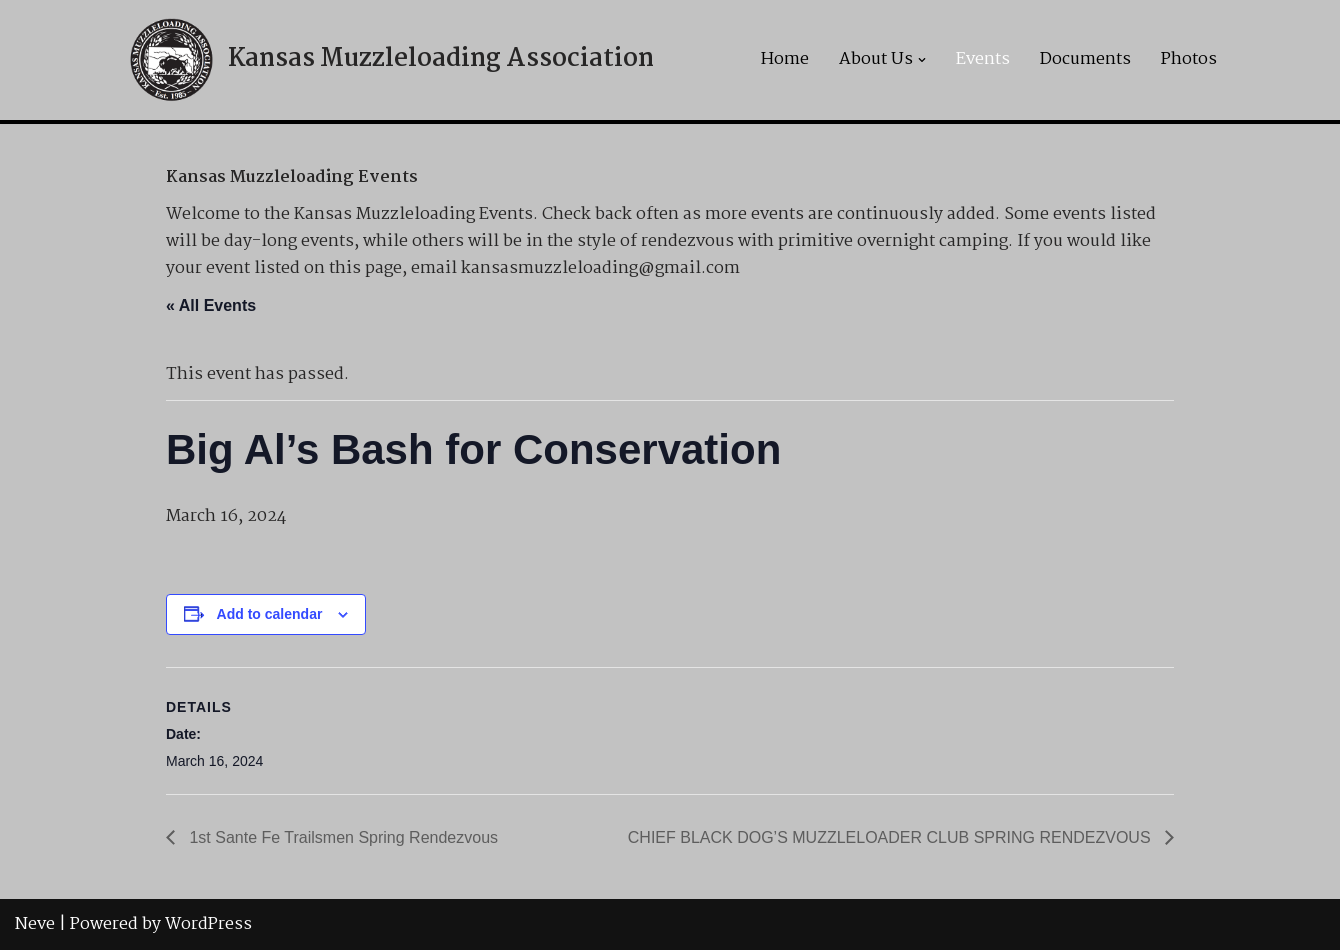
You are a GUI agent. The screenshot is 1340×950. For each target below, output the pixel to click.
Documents (1085, 60)
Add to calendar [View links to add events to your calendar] (270, 614)
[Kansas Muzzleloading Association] (389, 60)
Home (785, 60)
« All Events (211, 305)
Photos (1189, 60)
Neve (35, 924)
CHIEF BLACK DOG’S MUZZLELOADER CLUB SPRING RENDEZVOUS (891, 837)
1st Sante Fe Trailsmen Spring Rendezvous (341, 837)
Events (983, 60)
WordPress (208, 924)
